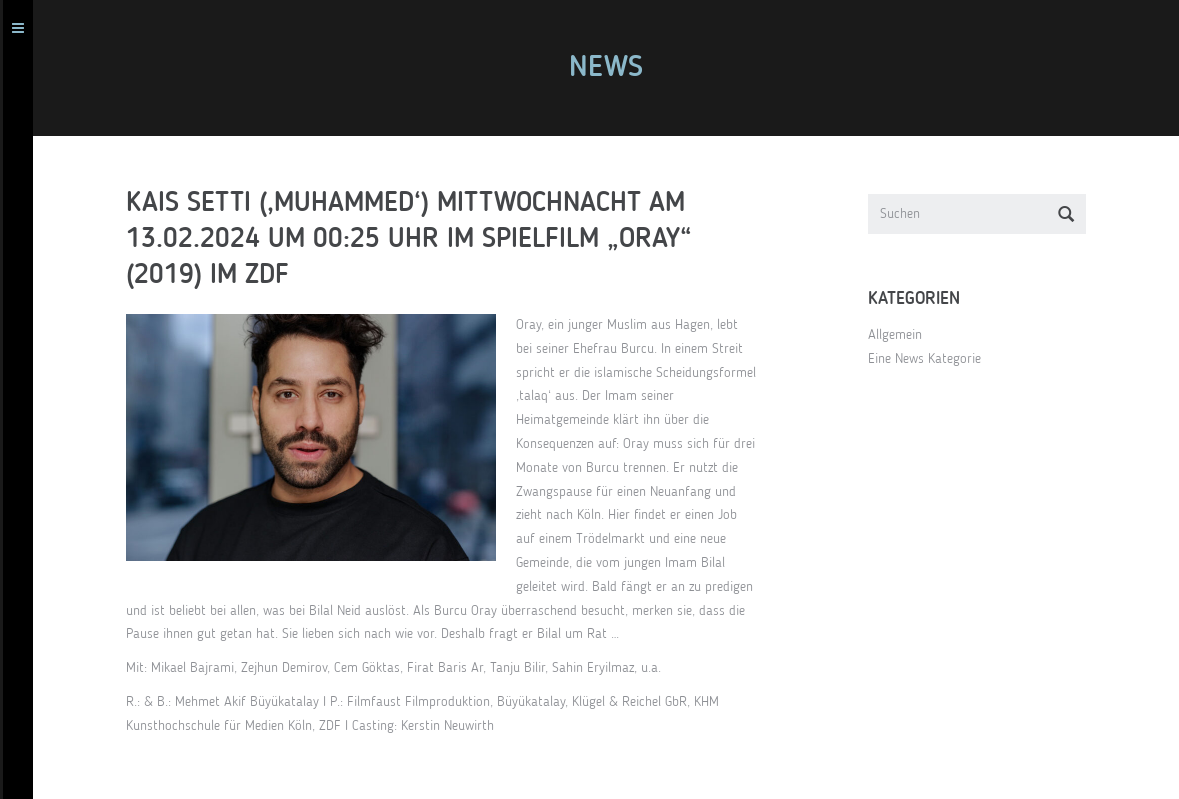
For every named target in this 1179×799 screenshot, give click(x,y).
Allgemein (904, 335)
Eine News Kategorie (933, 359)
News (615, 68)
